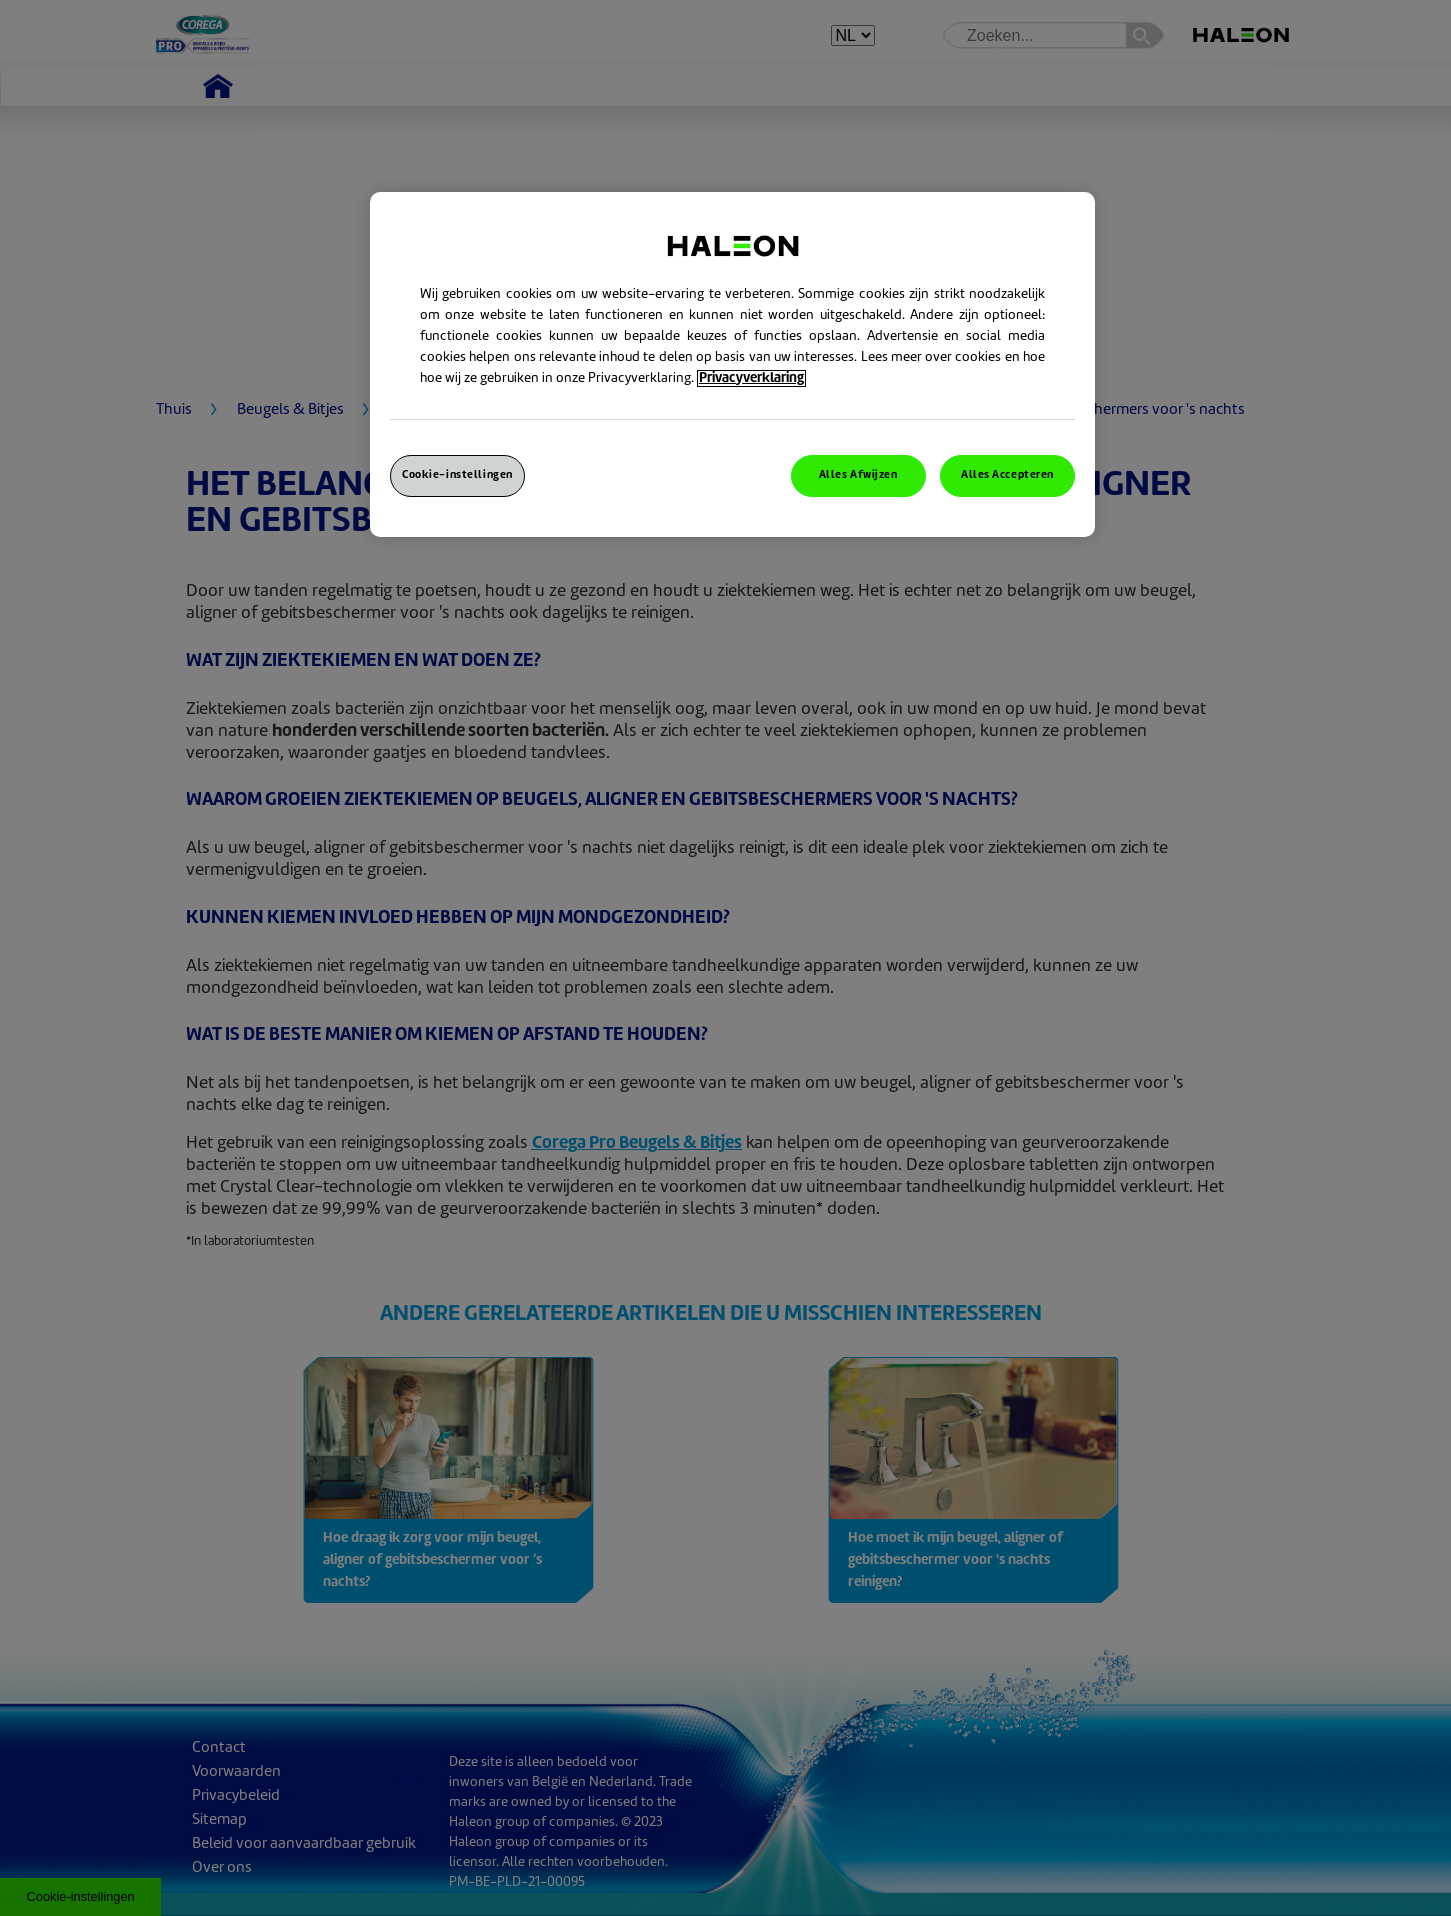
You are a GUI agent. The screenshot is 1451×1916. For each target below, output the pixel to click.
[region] (732, 364)
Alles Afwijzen (858, 475)
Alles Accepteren (1007, 475)
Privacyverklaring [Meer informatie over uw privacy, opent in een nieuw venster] (751, 378)
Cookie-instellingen (457, 475)
